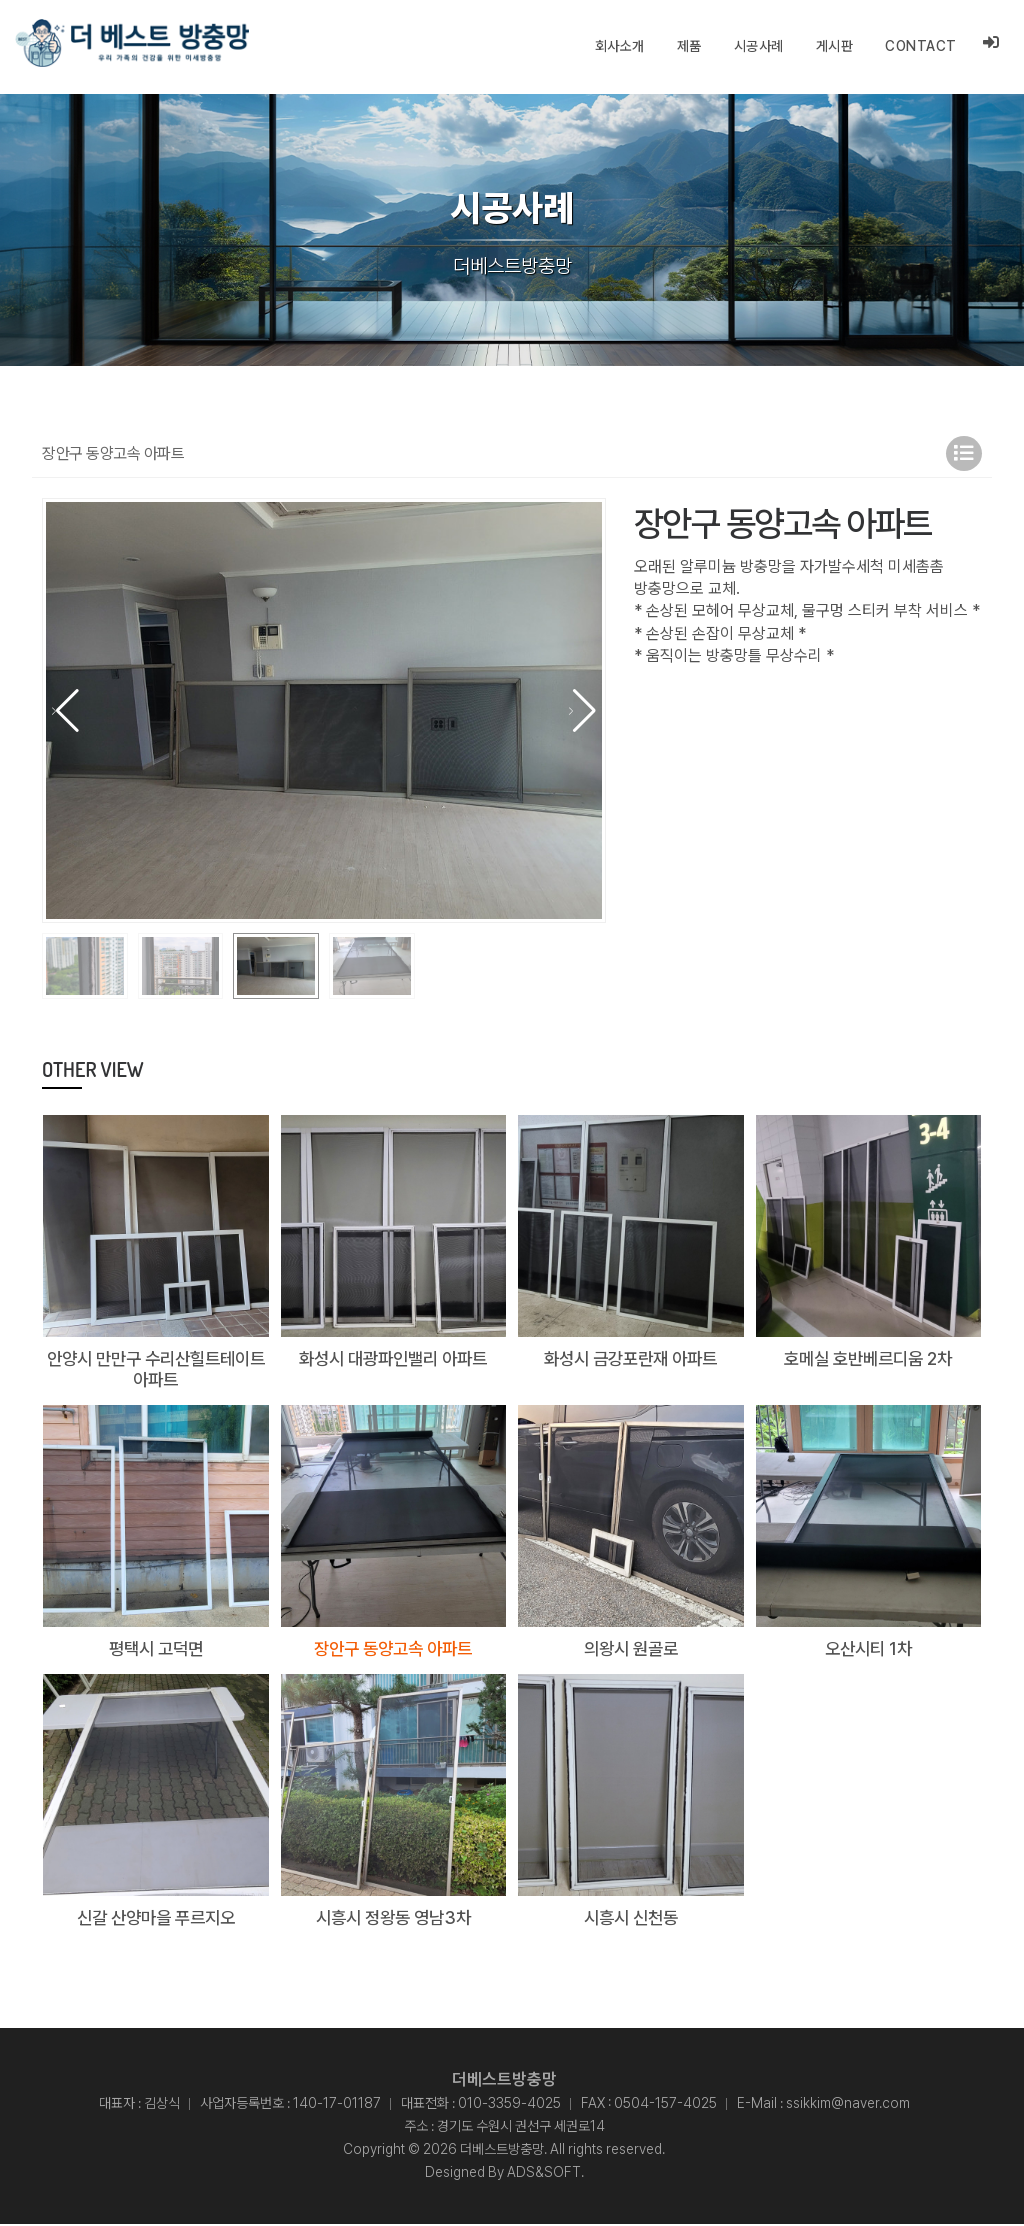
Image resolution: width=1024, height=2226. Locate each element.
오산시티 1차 (868, 1649)
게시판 (835, 46)
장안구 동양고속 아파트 (393, 1649)
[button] (582, 711)
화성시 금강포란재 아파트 (631, 1358)
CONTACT (921, 46)
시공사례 (759, 46)
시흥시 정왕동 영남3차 (393, 1918)
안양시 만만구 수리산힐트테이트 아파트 (156, 1369)
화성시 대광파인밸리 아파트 (393, 1358)
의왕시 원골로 (631, 1649)
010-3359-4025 (509, 2105)
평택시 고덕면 (156, 1649)
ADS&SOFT (544, 2174)
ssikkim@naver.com (848, 2105)
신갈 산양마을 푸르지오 (156, 1918)
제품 (689, 46)
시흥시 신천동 (631, 1918)
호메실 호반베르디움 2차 (868, 1358)
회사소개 (620, 46)
